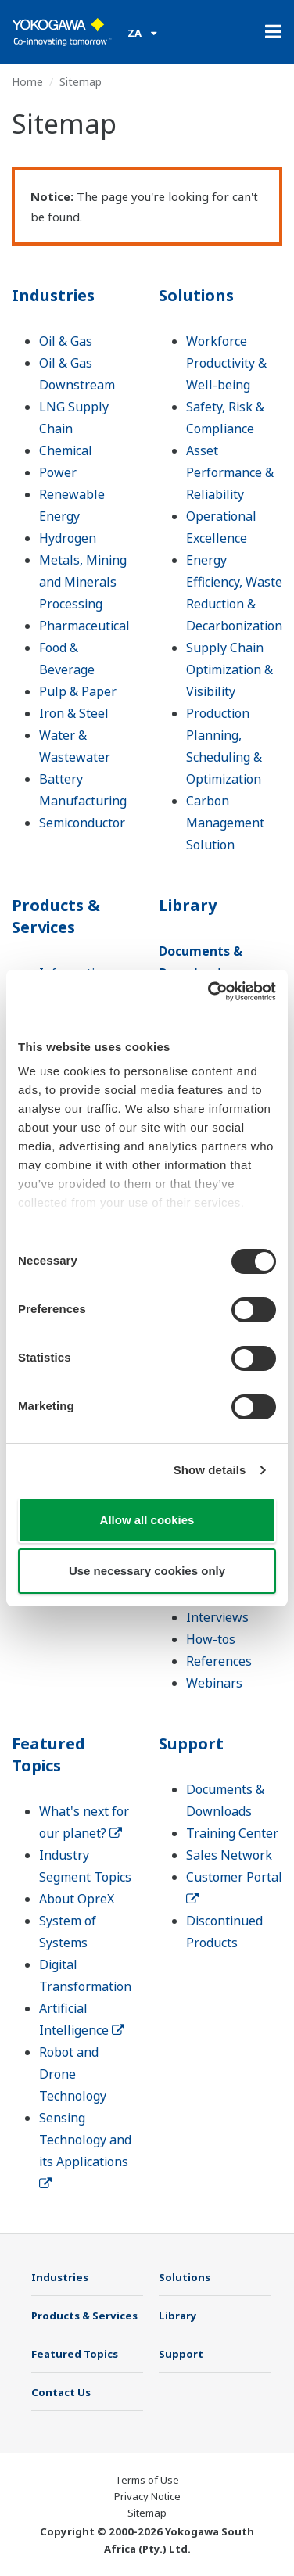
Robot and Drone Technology (72, 2073)
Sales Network (229, 1855)
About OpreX (76, 1898)
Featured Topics (48, 1754)
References (219, 1661)
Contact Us (61, 2392)
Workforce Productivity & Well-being (226, 362)
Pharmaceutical (84, 625)
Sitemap (147, 2513)
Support (191, 1743)
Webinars (214, 1683)
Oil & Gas (65, 341)
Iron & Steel (74, 713)
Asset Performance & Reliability (230, 472)
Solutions (196, 295)
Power (58, 472)
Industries (53, 295)
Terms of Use (147, 2480)
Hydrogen (67, 538)
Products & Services (56, 916)
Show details (210, 1469)
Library (188, 905)
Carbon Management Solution (225, 822)
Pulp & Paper (78, 691)
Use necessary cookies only (147, 1570)
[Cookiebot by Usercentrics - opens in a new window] (209, 991)
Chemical (65, 450)
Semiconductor (82, 822)
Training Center (232, 1833)
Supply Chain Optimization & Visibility (229, 669)
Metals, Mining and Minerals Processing (83, 581)
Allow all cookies (147, 1520)
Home (27, 81)
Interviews (217, 1617)
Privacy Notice (147, 2496)
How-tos (210, 1639)
